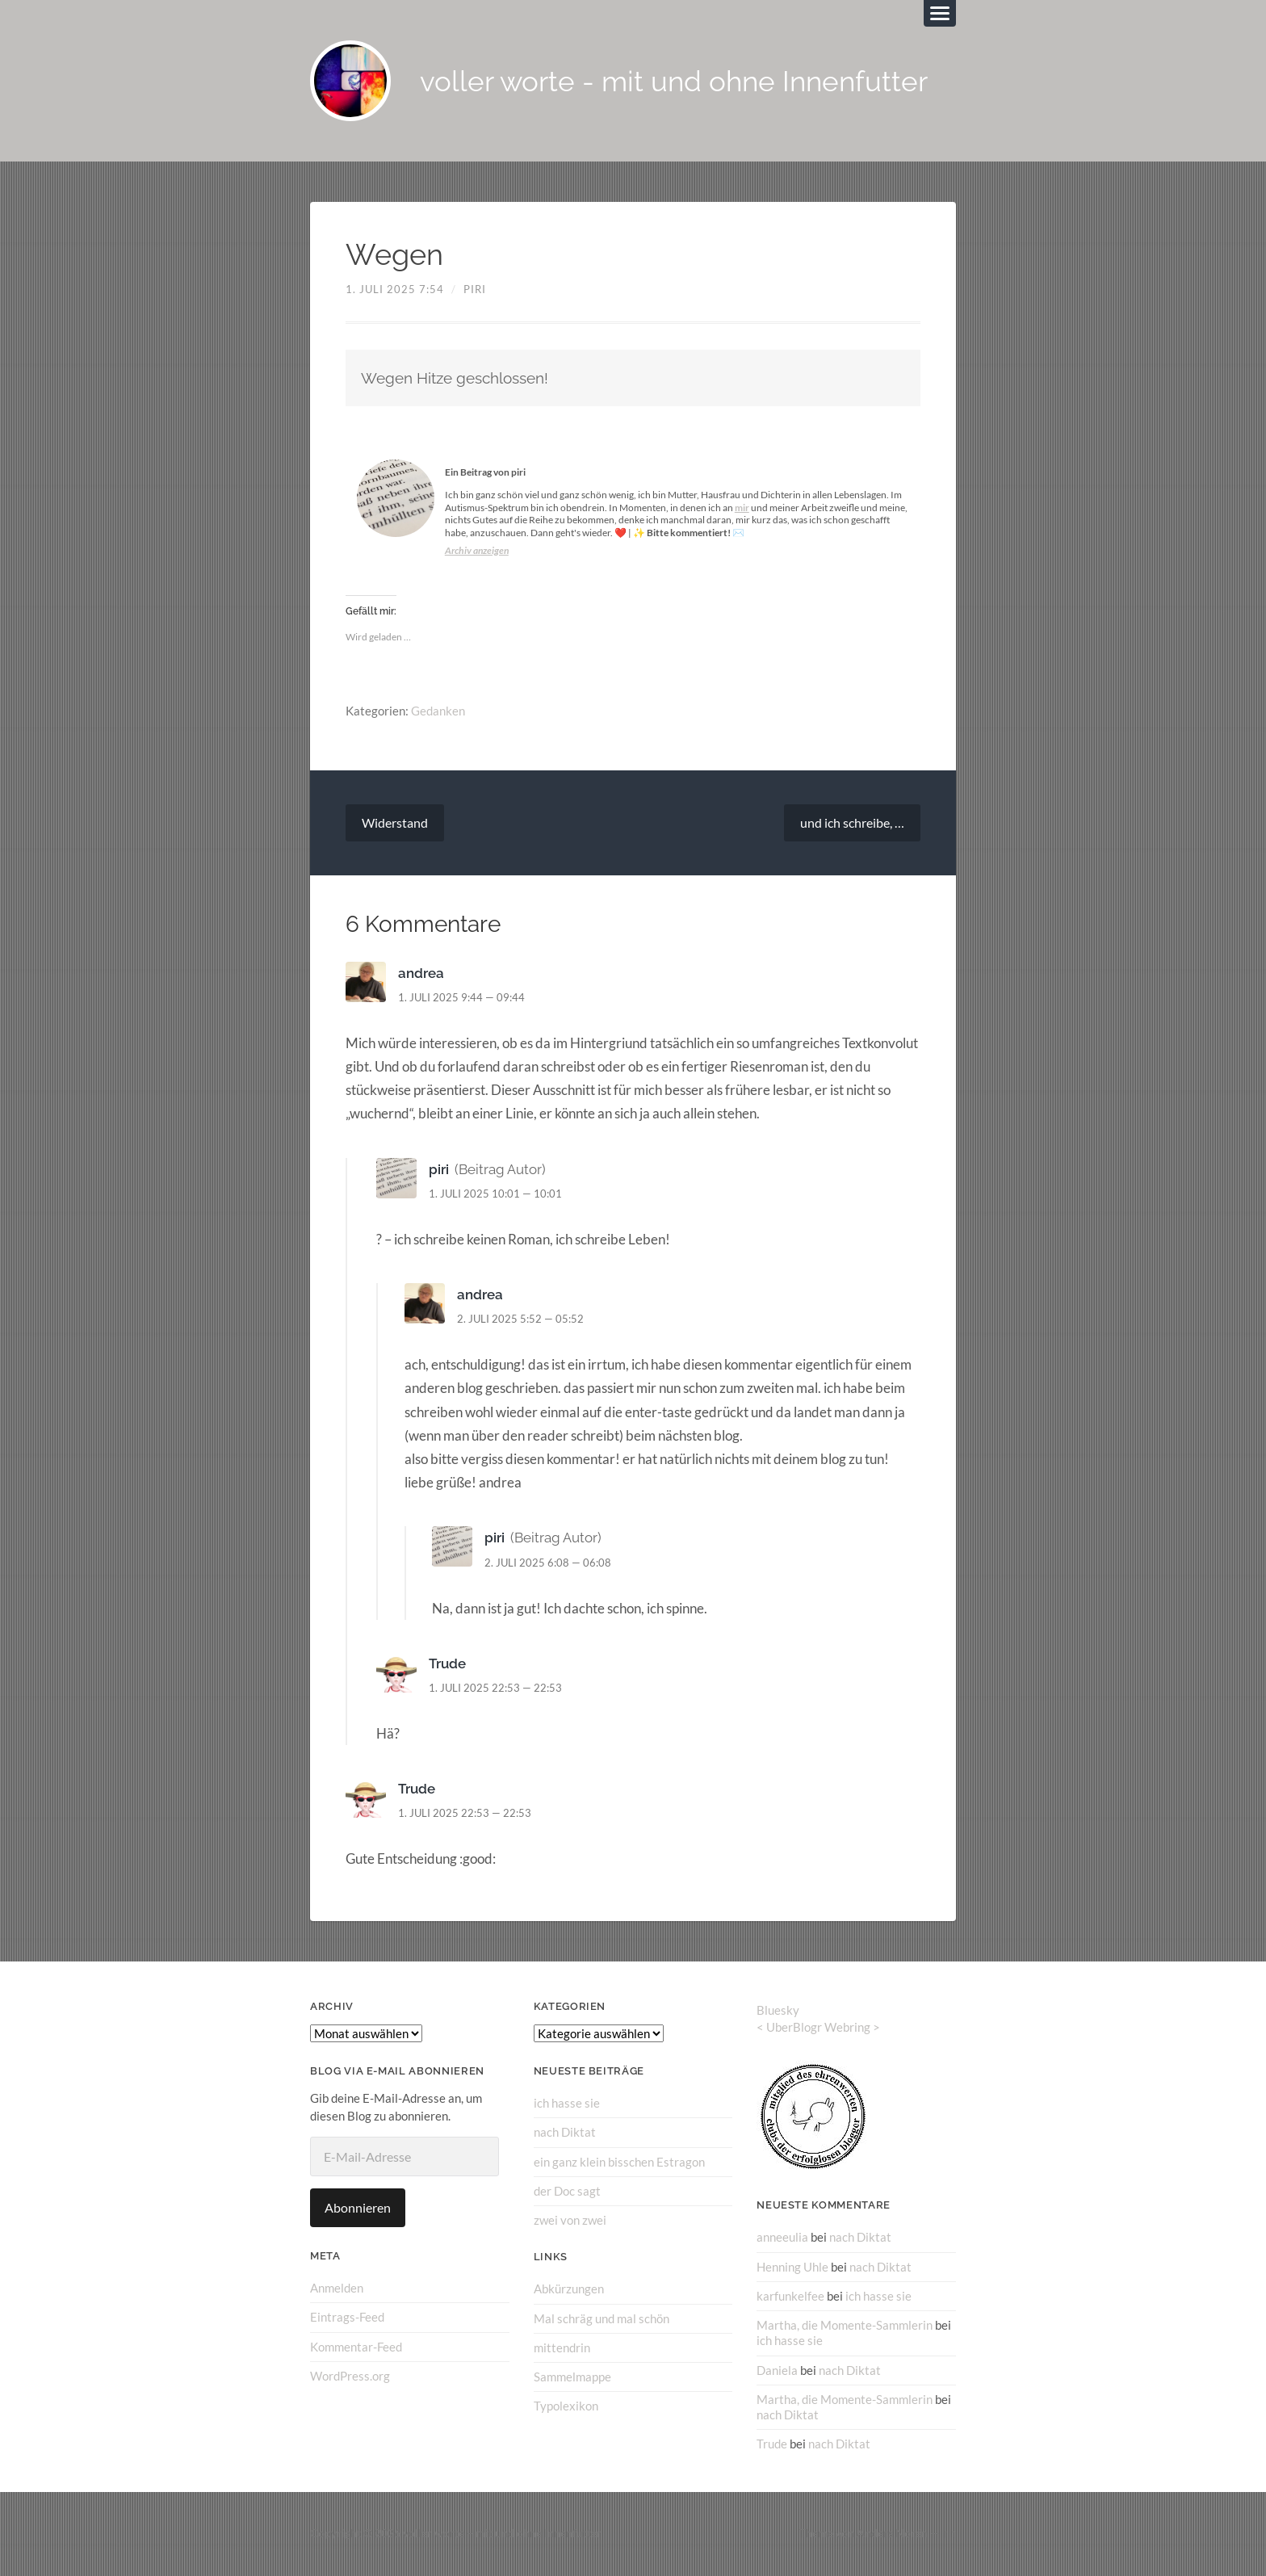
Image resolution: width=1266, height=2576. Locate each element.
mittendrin (562, 2347)
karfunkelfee (790, 2296)
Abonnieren (358, 2207)
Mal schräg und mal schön (601, 2318)
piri (474, 289)
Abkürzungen (569, 2288)
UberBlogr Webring (818, 2027)
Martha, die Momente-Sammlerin (845, 2325)
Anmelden (336, 2287)
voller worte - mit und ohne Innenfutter (674, 81)
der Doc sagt (567, 2191)
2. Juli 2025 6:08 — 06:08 (547, 1562)
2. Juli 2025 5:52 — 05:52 (520, 1318)
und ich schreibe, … (852, 822)
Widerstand (395, 822)
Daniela (777, 2370)
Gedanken (438, 710)
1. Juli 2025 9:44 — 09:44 (461, 997)
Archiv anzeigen (477, 550)
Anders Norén (892, 2533)
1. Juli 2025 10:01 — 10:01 (495, 1193)
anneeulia (782, 2237)
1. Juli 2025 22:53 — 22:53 (495, 1687)
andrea (421, 973)
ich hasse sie (567, 2103)
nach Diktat (565, 2132)
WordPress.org (350, 2375)
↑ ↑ (949, 2533)
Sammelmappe (572, 2376)
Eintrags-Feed (347, 2317)
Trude (447, 1663)
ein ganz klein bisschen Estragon (619, 2161)
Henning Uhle (792, 2266)
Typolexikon (566, 2405)
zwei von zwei (570, 2220)
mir (742, 507)
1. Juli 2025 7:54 (395, 289)
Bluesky (778, 2010)
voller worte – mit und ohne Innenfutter (502, 2533)
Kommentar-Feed (356, 2346)
